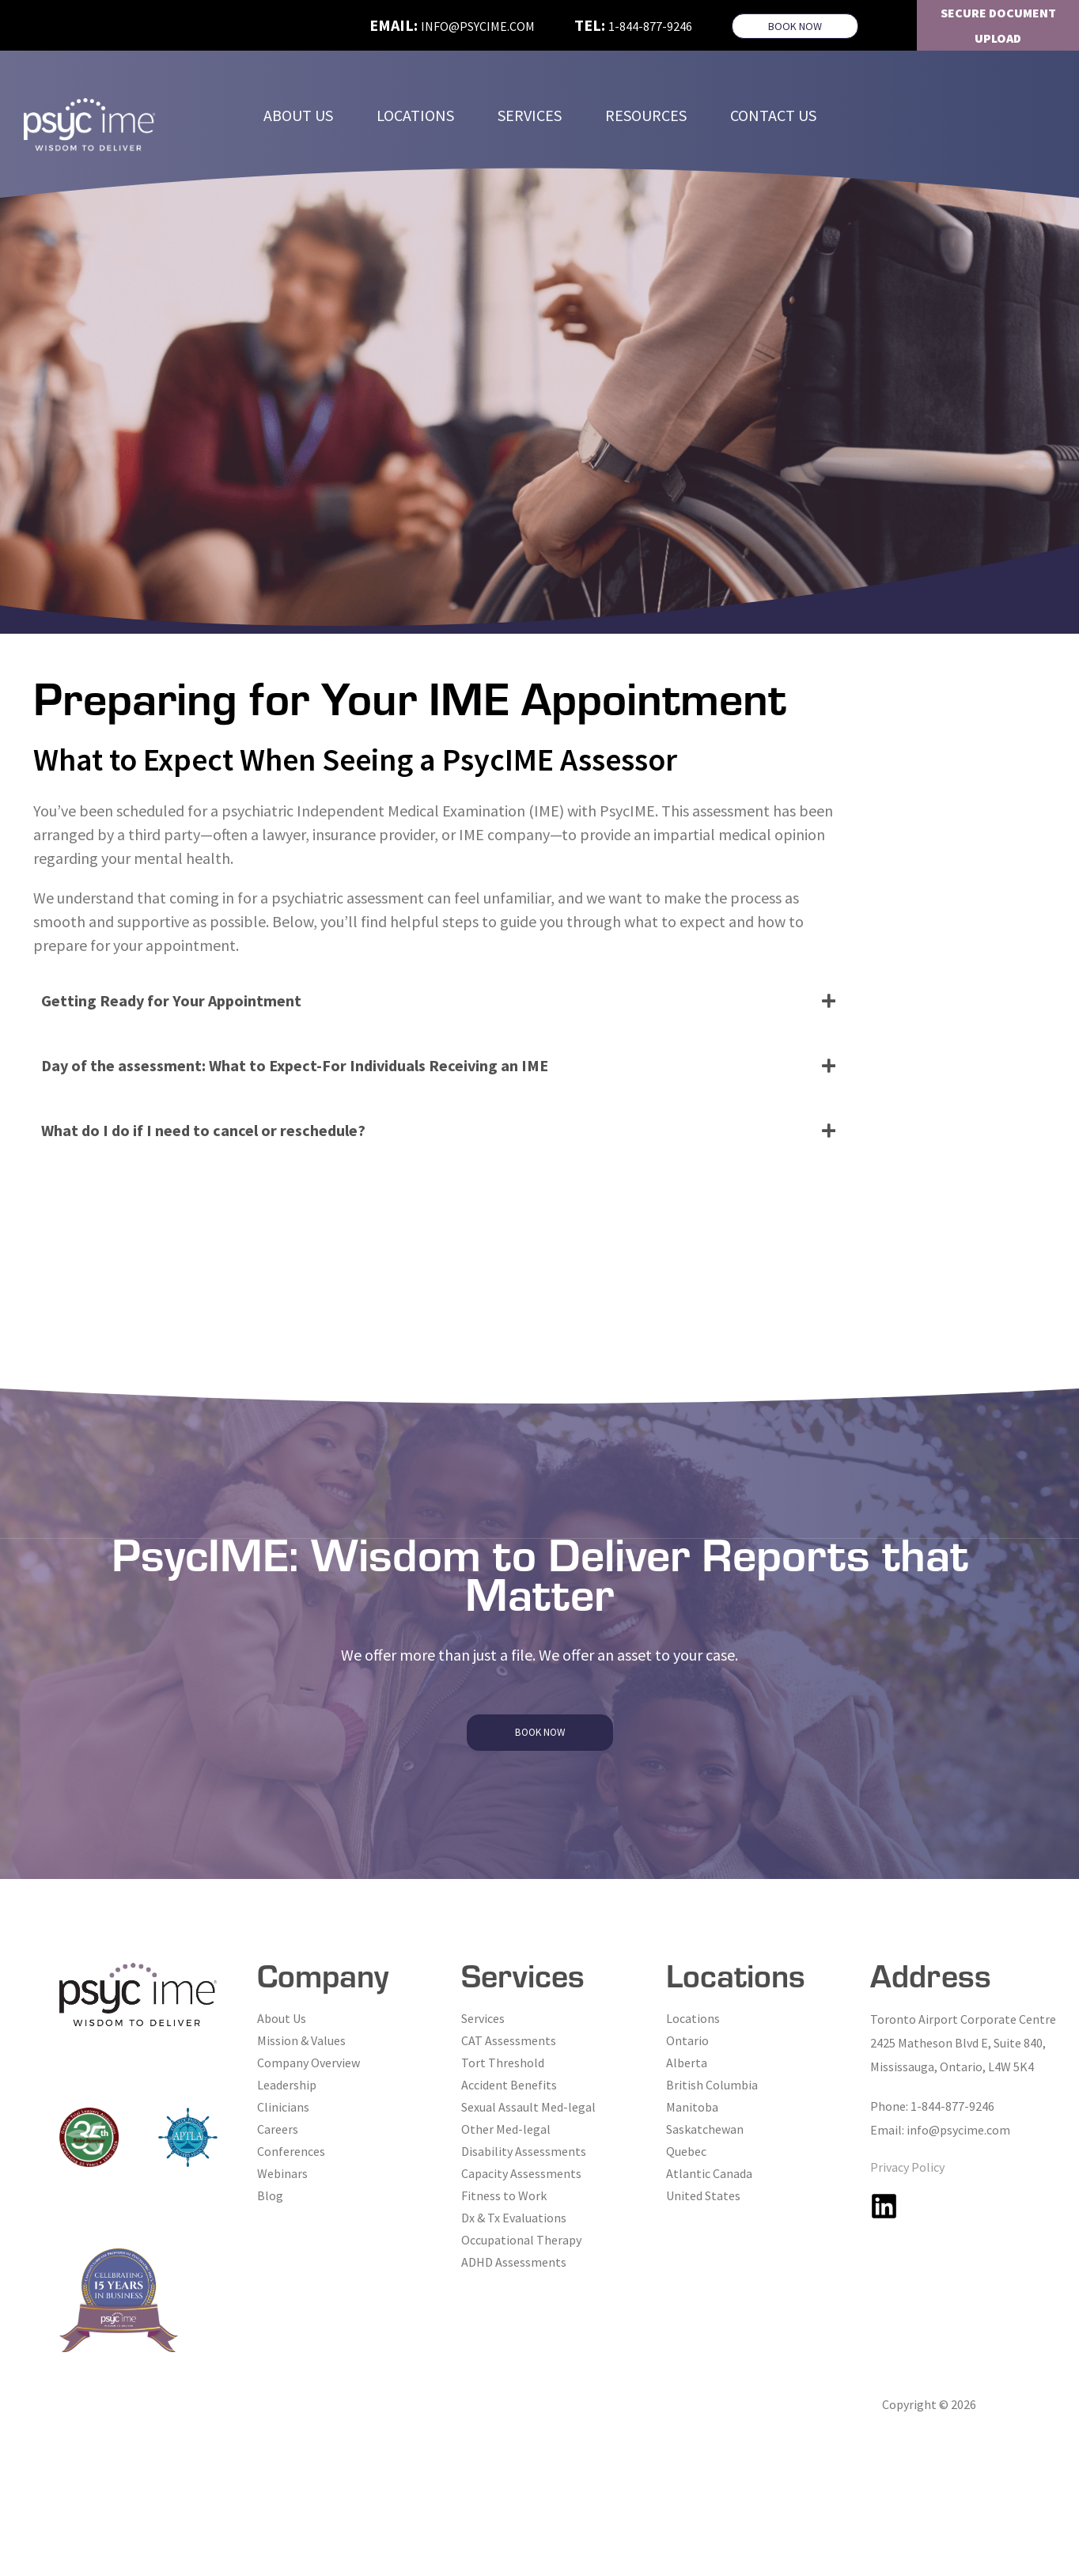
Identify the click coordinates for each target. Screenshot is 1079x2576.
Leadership (286, 2085)
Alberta (686, 2062)
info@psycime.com (478, 26)
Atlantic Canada (709, 2173)
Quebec (686, 2151)
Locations (693, 2018)
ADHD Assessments (513, 2262)
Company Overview (308, 2062)
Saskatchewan (705, 2129)
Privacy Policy (907, 2167)
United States (703, 2195)
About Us (281, 2018)
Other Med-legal (506, 2129)
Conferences (291, 2151)
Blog (270, 2195)
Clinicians (283, 2107)
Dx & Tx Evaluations (513, 2218)
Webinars (282, 2173)
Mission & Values (301, 2040)
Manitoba (692, 2107)
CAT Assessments (508, 2040)
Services (483, 2018)
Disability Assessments (523, 2151)
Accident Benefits (509, 2085)
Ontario (687, 2040)
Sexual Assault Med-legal (528, 2107)
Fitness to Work (504, 2195)
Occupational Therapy (521, 2240)
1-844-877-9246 (650, 26)
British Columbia (712, 2085)
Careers (277, 2129)
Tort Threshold (502, 2062)
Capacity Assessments (521, 2173)
